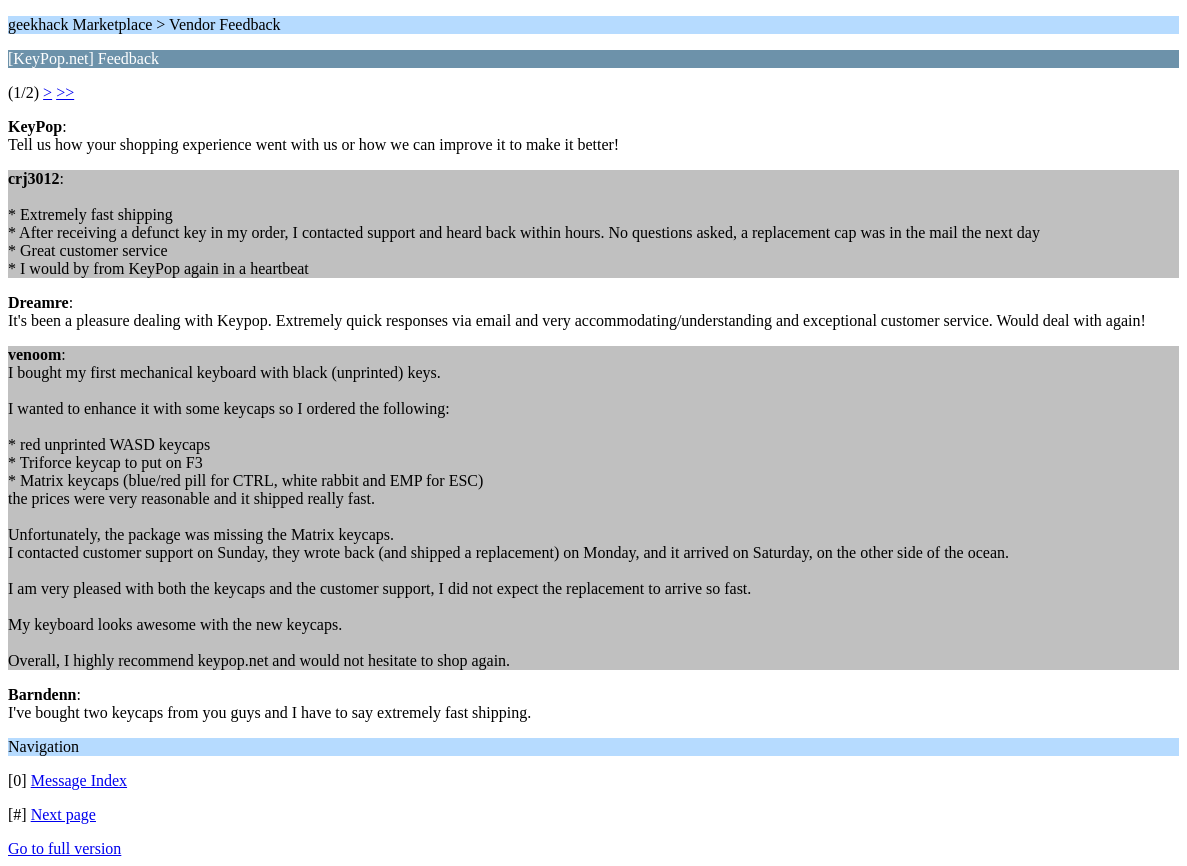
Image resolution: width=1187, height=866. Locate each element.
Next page (63, 814)
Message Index (79, 780)
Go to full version (64, 848)
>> (65, 92)
